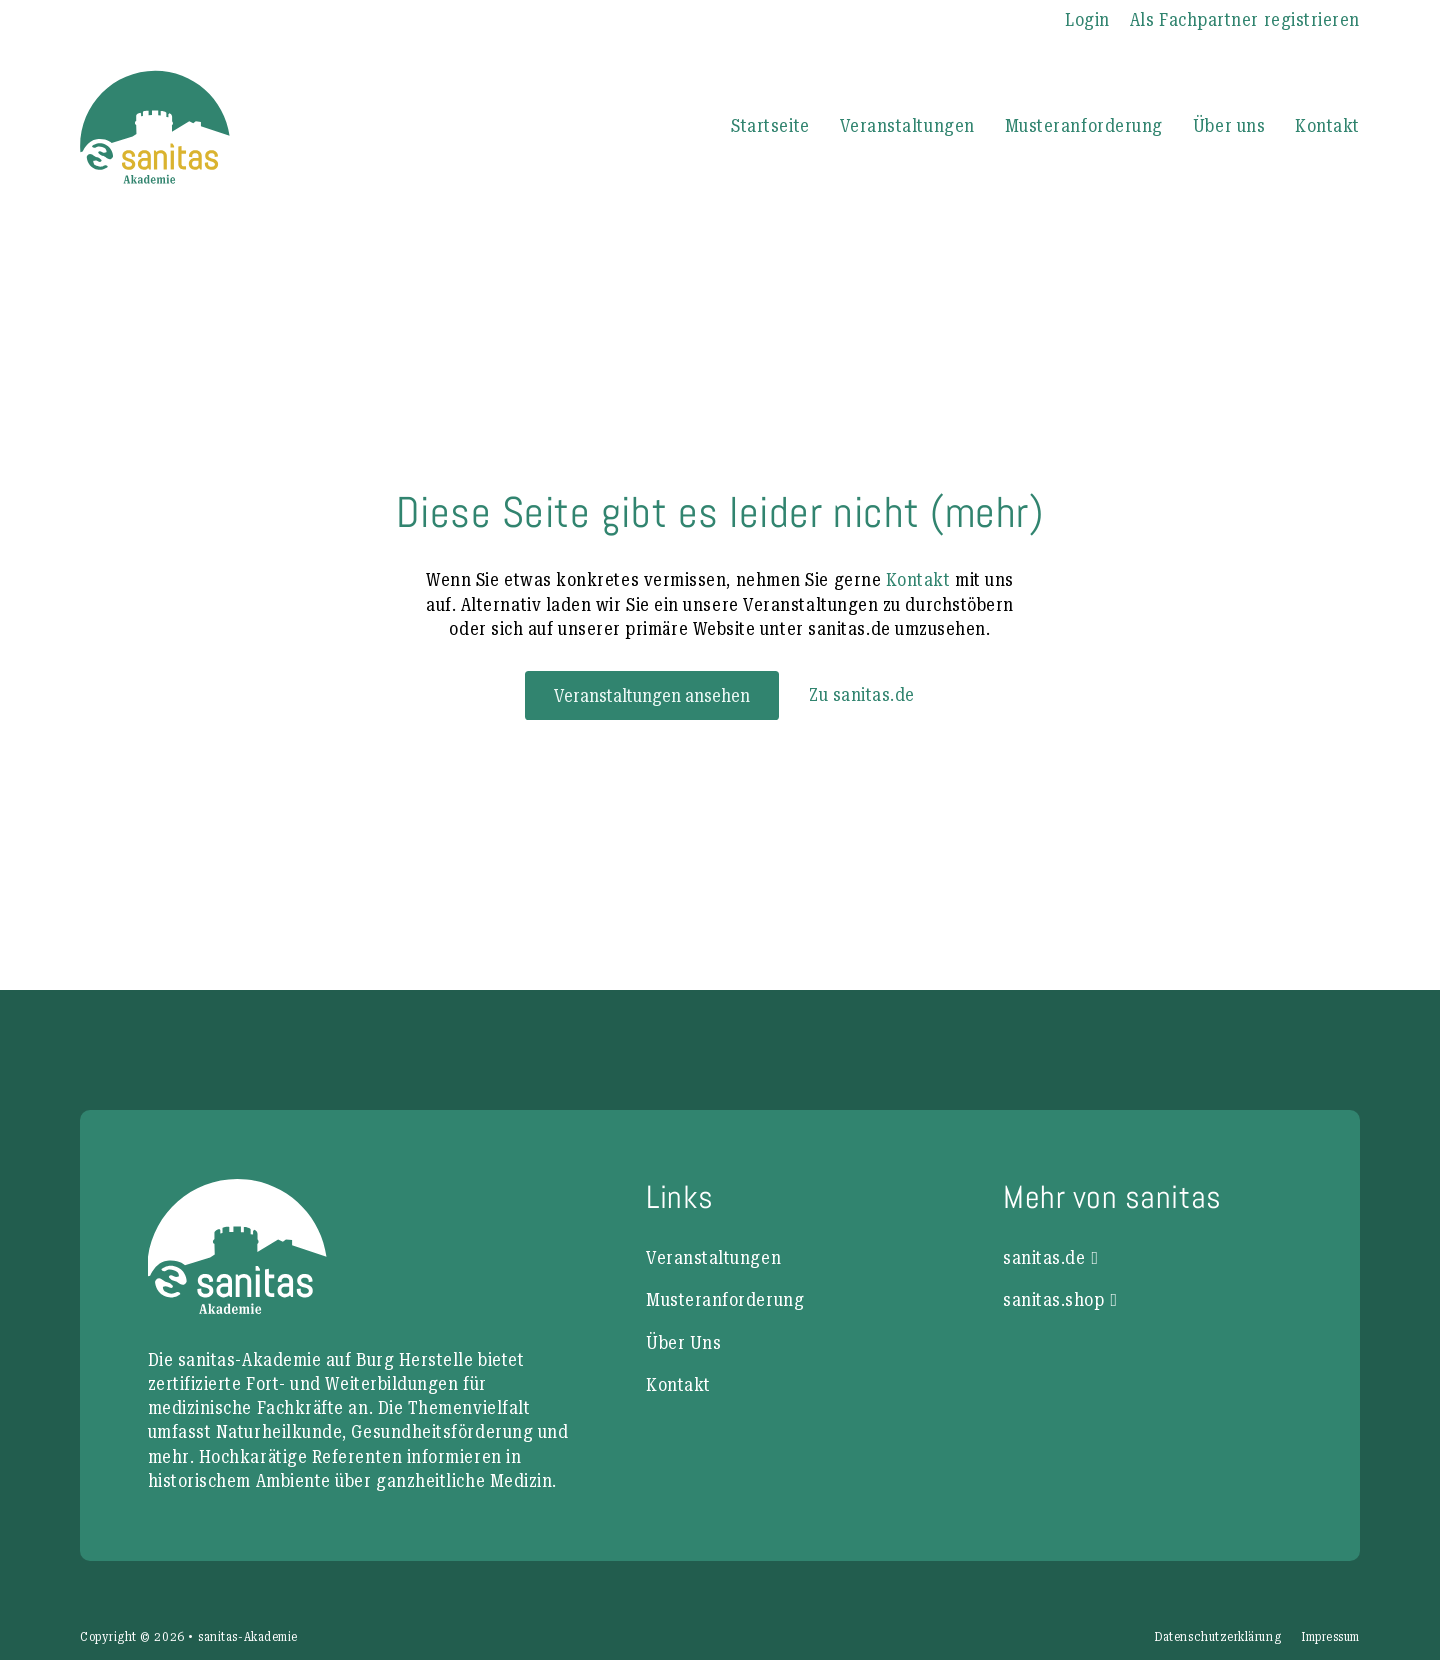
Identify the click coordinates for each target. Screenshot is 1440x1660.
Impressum (1330, 1637)
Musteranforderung (1084, 125)
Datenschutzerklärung (1218, 1637)
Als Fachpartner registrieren (1245, 19)
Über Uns (683, 1342)
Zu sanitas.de (862, 694)
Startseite (770, 125)
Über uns (1229, 125)
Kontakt (1327, 125)
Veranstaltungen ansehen (652, 695)
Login (1087, 19)
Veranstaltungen (907, 125)
